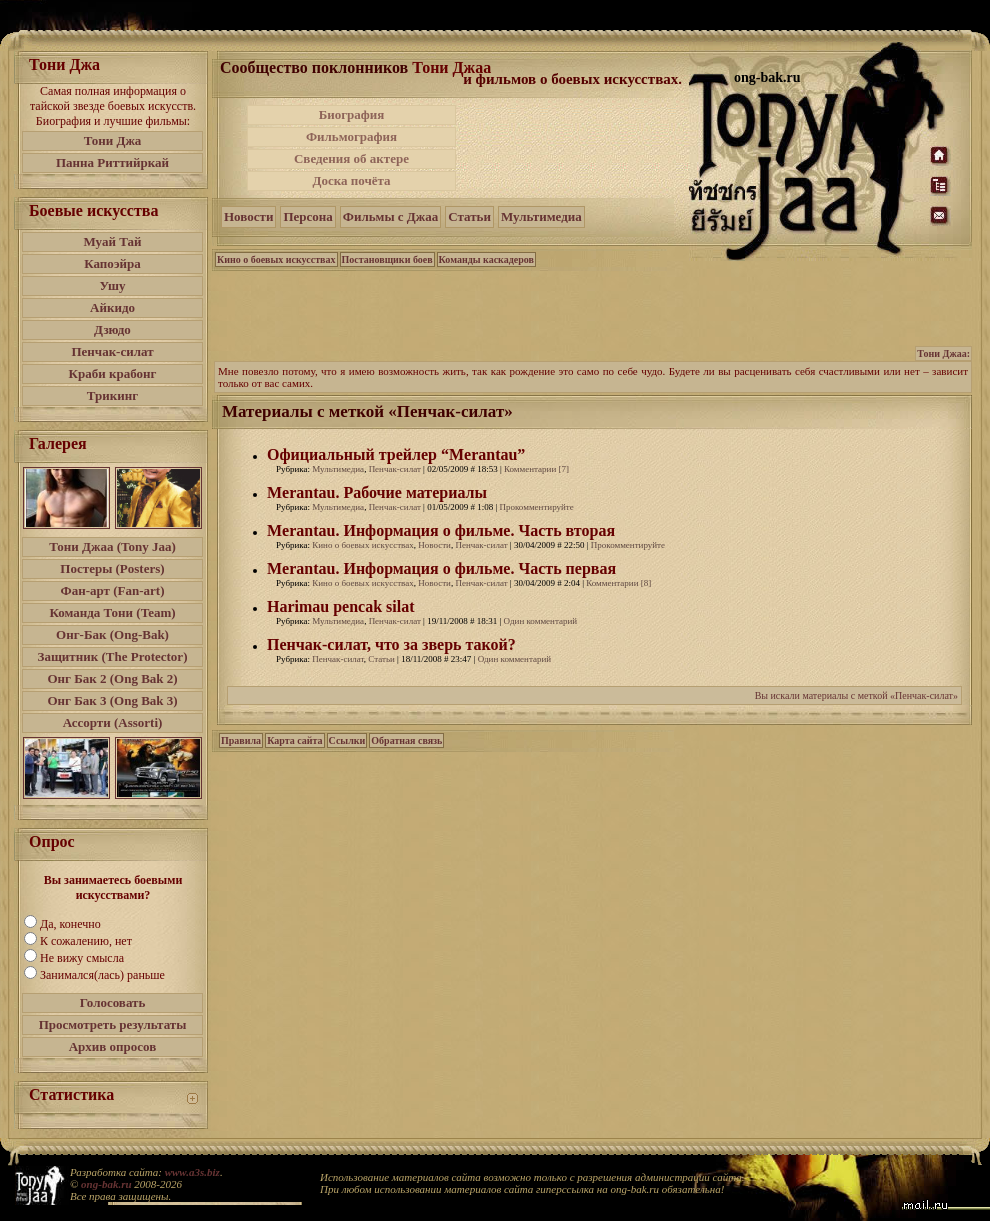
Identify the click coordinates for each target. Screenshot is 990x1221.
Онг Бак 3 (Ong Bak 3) (112, 700)
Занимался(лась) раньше (102, 975)
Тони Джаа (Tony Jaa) (112, 546)
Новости (248, 216)
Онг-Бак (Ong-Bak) (112, 634)
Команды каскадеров (486, 259)
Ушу (113, 285)
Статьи (469, 216)
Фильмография (351, 136)
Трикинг (112, 395)
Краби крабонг (113, 373)
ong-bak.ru (106, 1184)
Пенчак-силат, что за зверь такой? (391, 644)
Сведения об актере (351, 158)
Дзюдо (112, 329)
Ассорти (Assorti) (113, 722)
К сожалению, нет (86, 941)
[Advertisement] (593, 314)
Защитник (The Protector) (113, 656)
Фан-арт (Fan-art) (113, 590)
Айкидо (112, 307)
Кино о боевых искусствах (276, 259)
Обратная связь (406, 740)
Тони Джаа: (943, 353)
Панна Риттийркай (112, 162)
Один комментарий (540, 621)
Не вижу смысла (82, 958)
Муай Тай (112, 241)
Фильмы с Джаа (390, 216)
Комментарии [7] (536, 469)
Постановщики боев (387, 259)
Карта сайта (294, 740)
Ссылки (347, 740)
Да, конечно (70, 924)
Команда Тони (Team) (112, 612)
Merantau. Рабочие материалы (377, 492)
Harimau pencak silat (341, 606)
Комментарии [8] (618, 583)
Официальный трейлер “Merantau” (396, 454)
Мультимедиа (541, 216)
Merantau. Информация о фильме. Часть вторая (441, 530)
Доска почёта (351, 180)
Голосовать (113, 1002)
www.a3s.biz (192, 1172)
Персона (307, 216)
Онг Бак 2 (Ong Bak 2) (112, 678)
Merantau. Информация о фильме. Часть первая (441, 568)
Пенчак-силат (112, 351)
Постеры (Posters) (112, 568)
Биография (352, 114)
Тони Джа (113, 140)
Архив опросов (113, 1046)
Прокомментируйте (536, 507)
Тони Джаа (451, 67)
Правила (241, 740)
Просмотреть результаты (113, 1024)
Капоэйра (112, 263)
